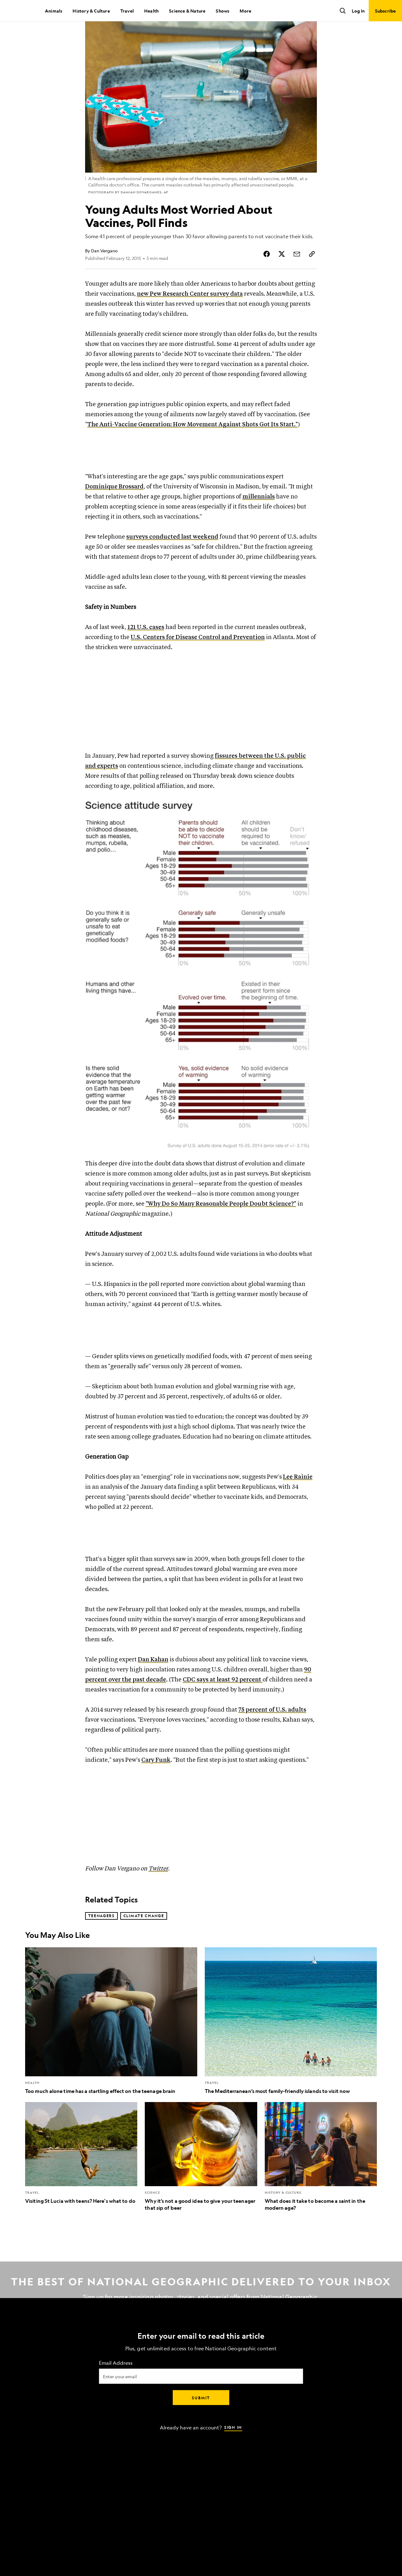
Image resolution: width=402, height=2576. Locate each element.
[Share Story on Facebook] (267, 275)
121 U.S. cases (146, 655)
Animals (53, 10)
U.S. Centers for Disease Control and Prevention (198, 665)
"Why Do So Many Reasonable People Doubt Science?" (221, 1231)
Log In (358, 10)
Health (151, 10)
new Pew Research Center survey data (190, 315)
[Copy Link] (312, 275)
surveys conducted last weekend (172, 564)
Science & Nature (187, 10)
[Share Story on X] (282, 275)
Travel (127, 10)
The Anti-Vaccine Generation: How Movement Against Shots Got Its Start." (192, 446)
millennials (258, 524)
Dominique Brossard (114, 514)
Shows (222, 10)
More (245, 10)
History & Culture (91, 10)
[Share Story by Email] (297, 275)
